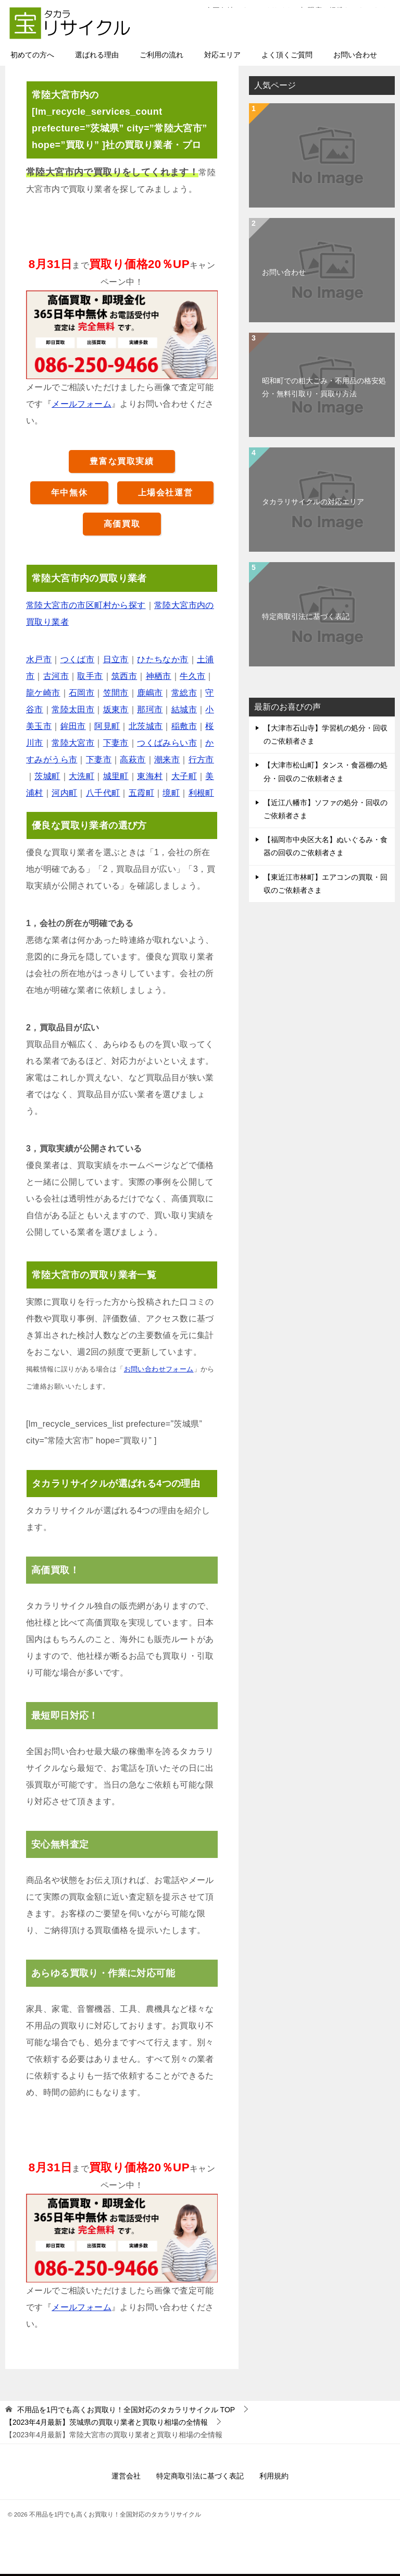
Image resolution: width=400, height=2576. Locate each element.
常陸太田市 (73, 710)
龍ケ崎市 (43, 693)
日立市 (116, 660)
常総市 (184, 693)
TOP (126, 2411)
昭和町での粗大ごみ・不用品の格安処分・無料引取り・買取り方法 (324, 388)
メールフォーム (81, 404)
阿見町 (107, 727)
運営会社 (126, 2477)
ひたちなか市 (162, 660)
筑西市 (124, 677)
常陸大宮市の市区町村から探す (86, 606)
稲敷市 (184, 727)
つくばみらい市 (167, 743)
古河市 (56, 677)
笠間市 (116, 693)
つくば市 (77, 660)
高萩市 (132, 760)
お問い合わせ (355, 56)
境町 (171, 793)
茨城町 (47, 777)
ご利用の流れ (161, 56)
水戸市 (39, 660)
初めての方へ (32, 56)
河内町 (64, 793)
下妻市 (116, 743)
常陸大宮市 (73, 743)
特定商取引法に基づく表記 (305, 617)
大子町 (184, 777)
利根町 (201, 793)
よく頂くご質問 (286, 56)
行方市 (201, 760)
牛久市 (192, 677)
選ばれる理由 (97, 56)
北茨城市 (146, 727)
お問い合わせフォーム (159, 1370)
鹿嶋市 (149, 693)
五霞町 (141, 793)
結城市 (184, 710)
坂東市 (116, 710)
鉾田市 (73, 727)
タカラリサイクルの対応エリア (313, 503)
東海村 (149, 777)
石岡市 (81, 693)
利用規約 (274, 2477)
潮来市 (167, 760)
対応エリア (222, 56)
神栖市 (158, 677)
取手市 (90, 677)
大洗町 (81, 777)
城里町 (116, 777)
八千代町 (103, 793)
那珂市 (149, 710)
